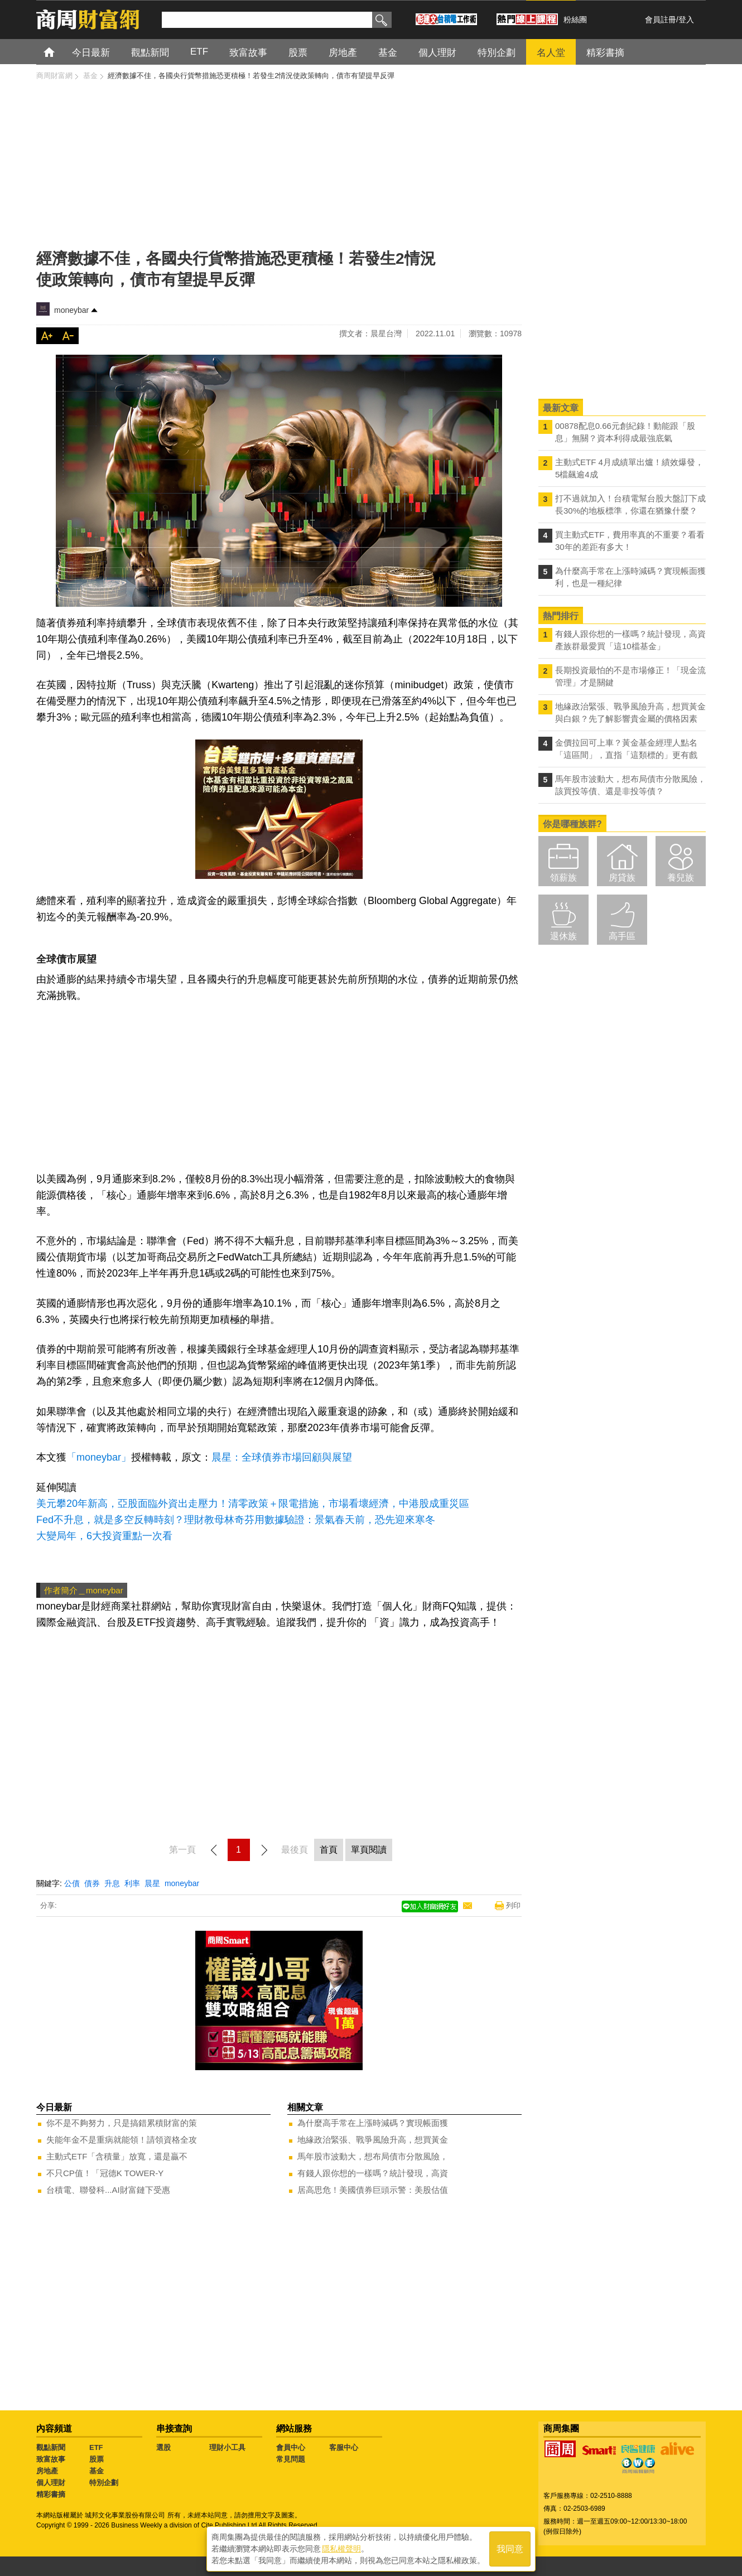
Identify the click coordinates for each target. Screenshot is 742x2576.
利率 (132, 1883)
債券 (92, 1883)
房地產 (47, 2471)
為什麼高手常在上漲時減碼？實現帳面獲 (372, 2123)
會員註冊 (660, 19)
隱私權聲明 (341, 2548)
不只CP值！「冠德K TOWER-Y (104, 2173)
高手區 (622, 936)
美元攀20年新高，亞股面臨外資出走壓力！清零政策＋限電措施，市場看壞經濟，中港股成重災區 (252, 1503)
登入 (686, 19)
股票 (96, 2459)
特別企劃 (103, 2482)
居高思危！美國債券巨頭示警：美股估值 (372, 2190)
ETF (96, 2447)
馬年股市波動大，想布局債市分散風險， (372, 2156)
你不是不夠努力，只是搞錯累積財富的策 (121, 2123)
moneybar (71, 310)
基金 (96, 2471)
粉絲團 (575, 19)
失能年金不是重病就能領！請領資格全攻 (121, 2139)
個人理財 (50, 2482)
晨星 (152, 1883)
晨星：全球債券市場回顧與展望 (281, 1457)
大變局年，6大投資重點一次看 (104, 1535)
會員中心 (290, 2447)
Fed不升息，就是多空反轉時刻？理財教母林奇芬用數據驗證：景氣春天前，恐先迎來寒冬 (235, 1519)
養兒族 (680, 877)
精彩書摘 (50, 2494)
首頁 (59, 51)
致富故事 (50, 2459)
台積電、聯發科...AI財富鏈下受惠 (108, 2190)
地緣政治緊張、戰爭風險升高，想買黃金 (372, 2139)
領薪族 (563, 877)
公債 (72, 1883)
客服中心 (343, 2447)
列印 (513, 1905)
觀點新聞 (50, 2447)
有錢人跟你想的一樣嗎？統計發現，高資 (372, 2173)
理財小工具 (227, 2447)
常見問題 (290, 2459)
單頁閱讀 (369, 1849)
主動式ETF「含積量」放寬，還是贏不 (116, 2156)
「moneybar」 (98, 1457)
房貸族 (622, 877)
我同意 (510, 2549)
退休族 (563, 936)
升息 (112, 1883)
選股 (163, 2447)
